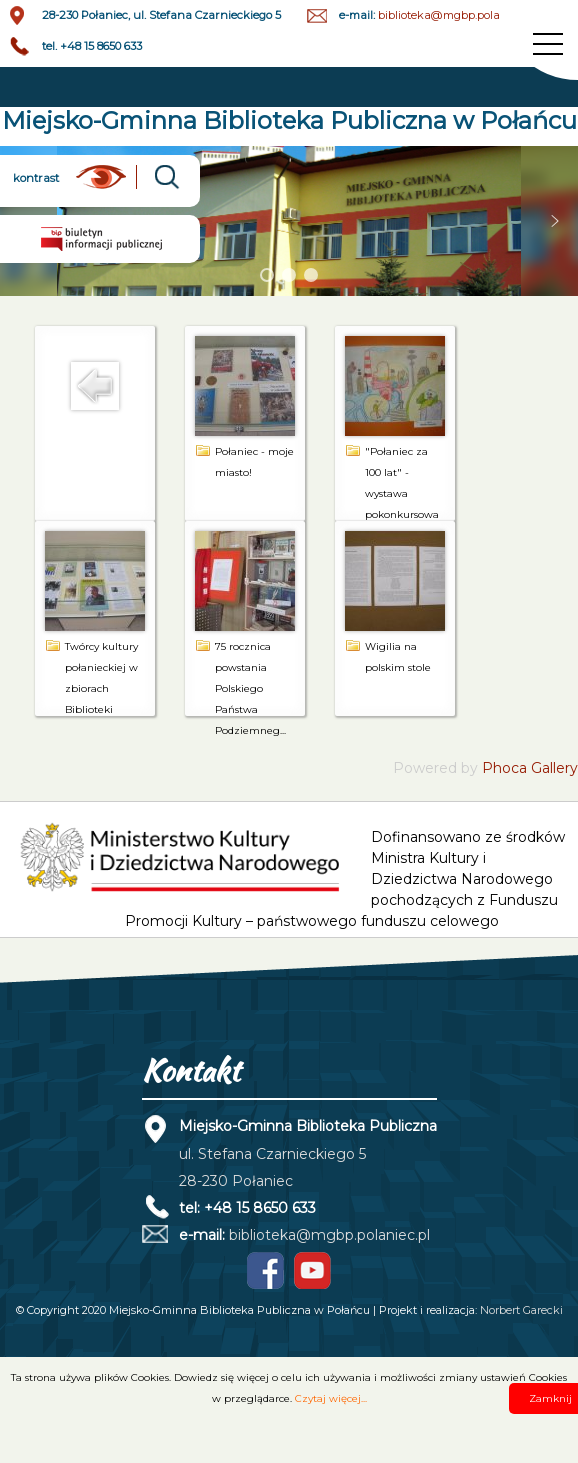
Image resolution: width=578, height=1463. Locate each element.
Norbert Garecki (521, 1310)
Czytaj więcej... (331, 1398)
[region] (289, 221)
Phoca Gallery (530, 768)
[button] (555, 221)
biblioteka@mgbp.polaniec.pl (456, 15)
